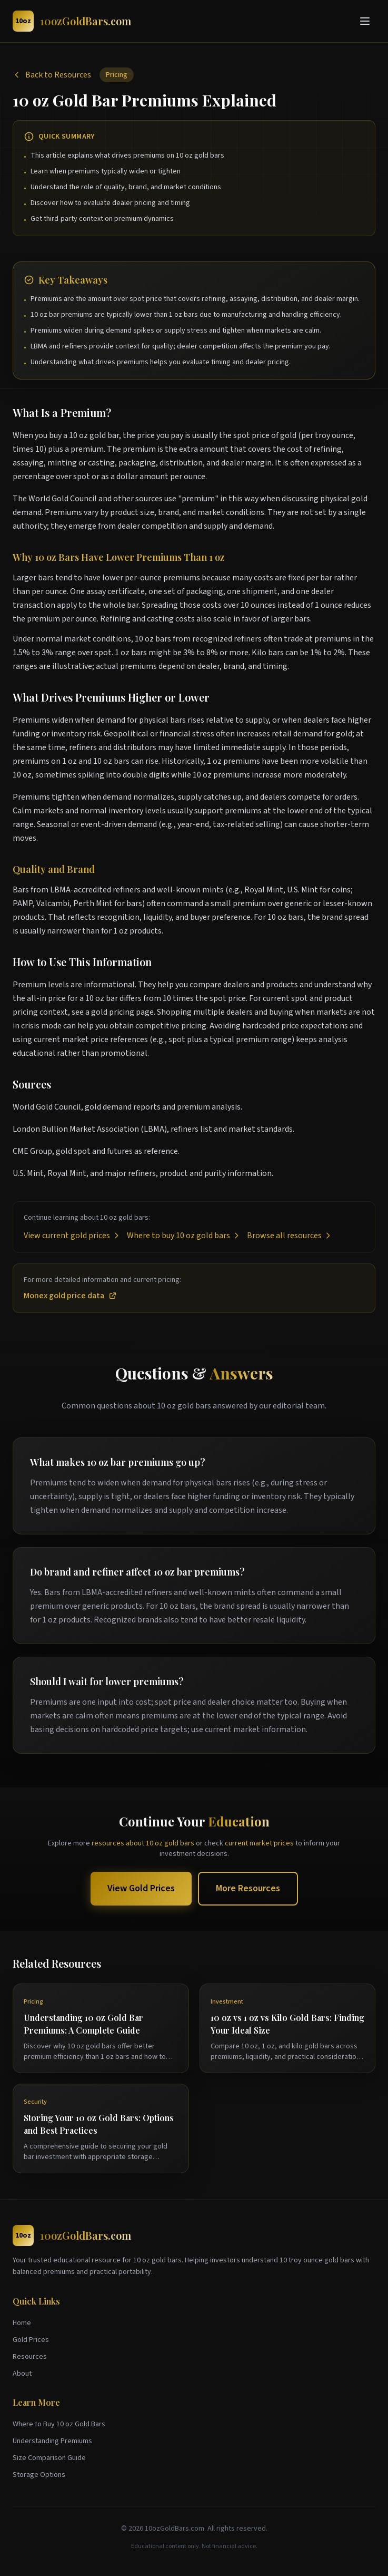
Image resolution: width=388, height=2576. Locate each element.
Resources (30, 2356)
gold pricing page (122, 1012)
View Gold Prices (141, 1888)
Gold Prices (31, 2340)
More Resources (248, 1888)
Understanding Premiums (52, 2441)
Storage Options (39, 2475)
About (22, 2373)
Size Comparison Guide (49, 2458)
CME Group (32, 1151)
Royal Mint (263, 890)
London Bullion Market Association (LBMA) (90, 1129)
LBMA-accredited (80, 890)
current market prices (259, 1843)
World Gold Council (62, 498)
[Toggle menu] (364, 21)
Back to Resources (52, 75)
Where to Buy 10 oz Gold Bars (59, 2424)
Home (22, 2323)
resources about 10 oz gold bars (143, 1843)
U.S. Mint (302, 890)
